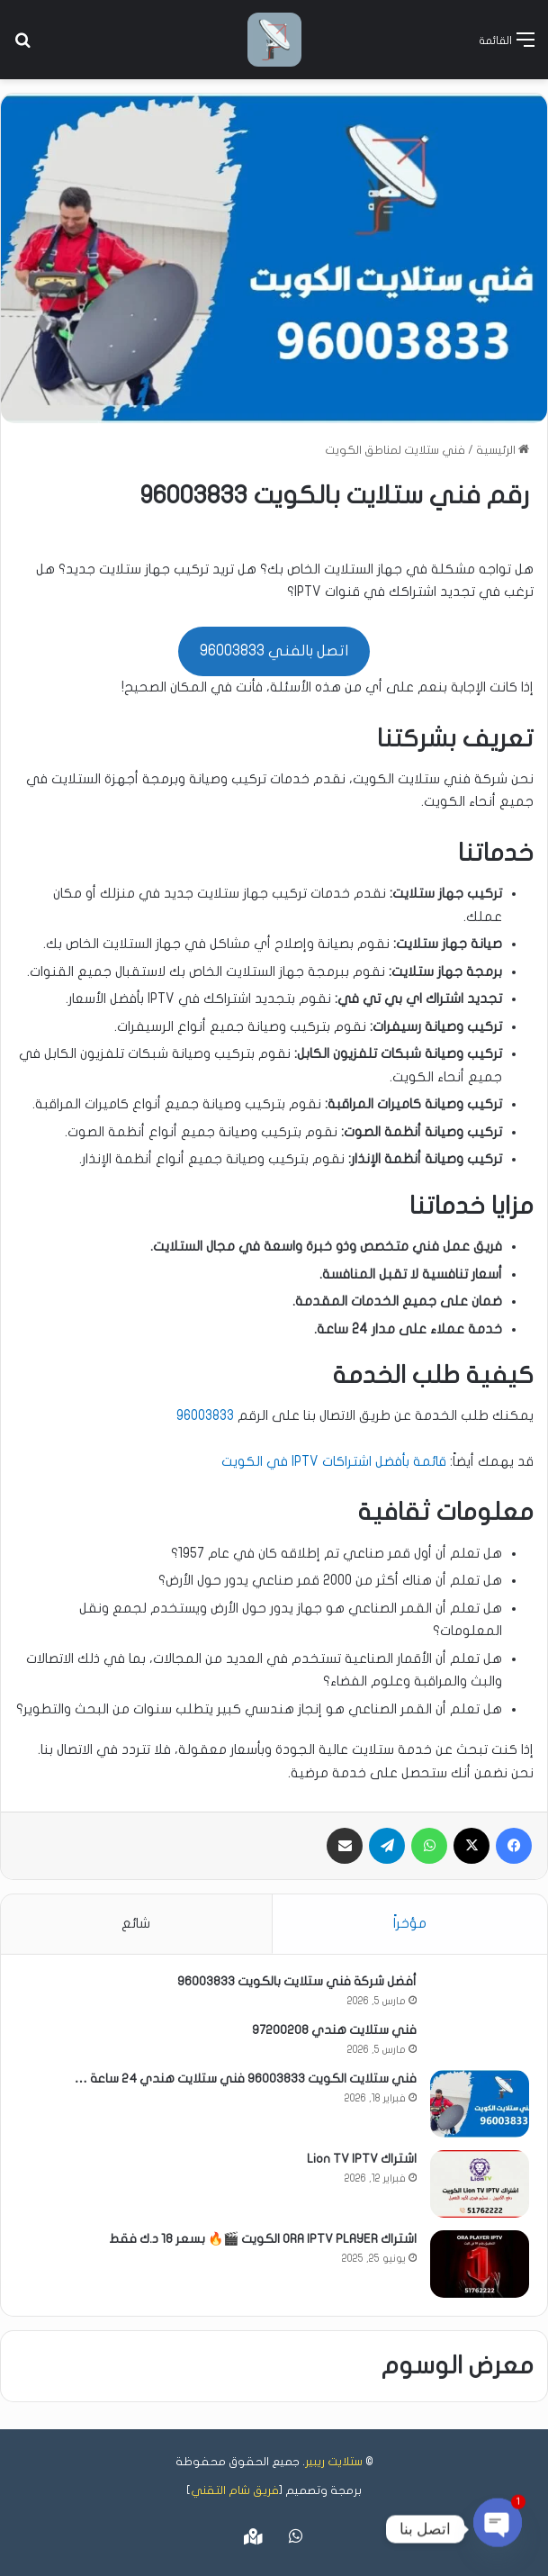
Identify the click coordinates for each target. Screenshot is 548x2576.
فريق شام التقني (235, 2490)
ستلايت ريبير (334, 2461)
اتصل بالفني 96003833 (274, 650)
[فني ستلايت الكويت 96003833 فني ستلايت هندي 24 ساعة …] (479, 2104)
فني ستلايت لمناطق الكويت (395, 450)
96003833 (205, 1415)
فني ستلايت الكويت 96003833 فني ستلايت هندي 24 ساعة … (246, 2078)
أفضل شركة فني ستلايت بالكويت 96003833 (297, 1981)
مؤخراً (410, 1923)
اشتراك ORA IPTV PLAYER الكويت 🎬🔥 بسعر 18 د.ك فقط (263, 2239)
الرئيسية (502, 450)
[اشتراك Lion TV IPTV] (479, 2184)
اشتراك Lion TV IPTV (362, 2158)
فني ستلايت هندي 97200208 (334, 2030)
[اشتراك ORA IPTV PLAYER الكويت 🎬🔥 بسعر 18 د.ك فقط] (479, 2264)
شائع (135, 1923)
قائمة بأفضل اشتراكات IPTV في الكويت (333, 1461)
